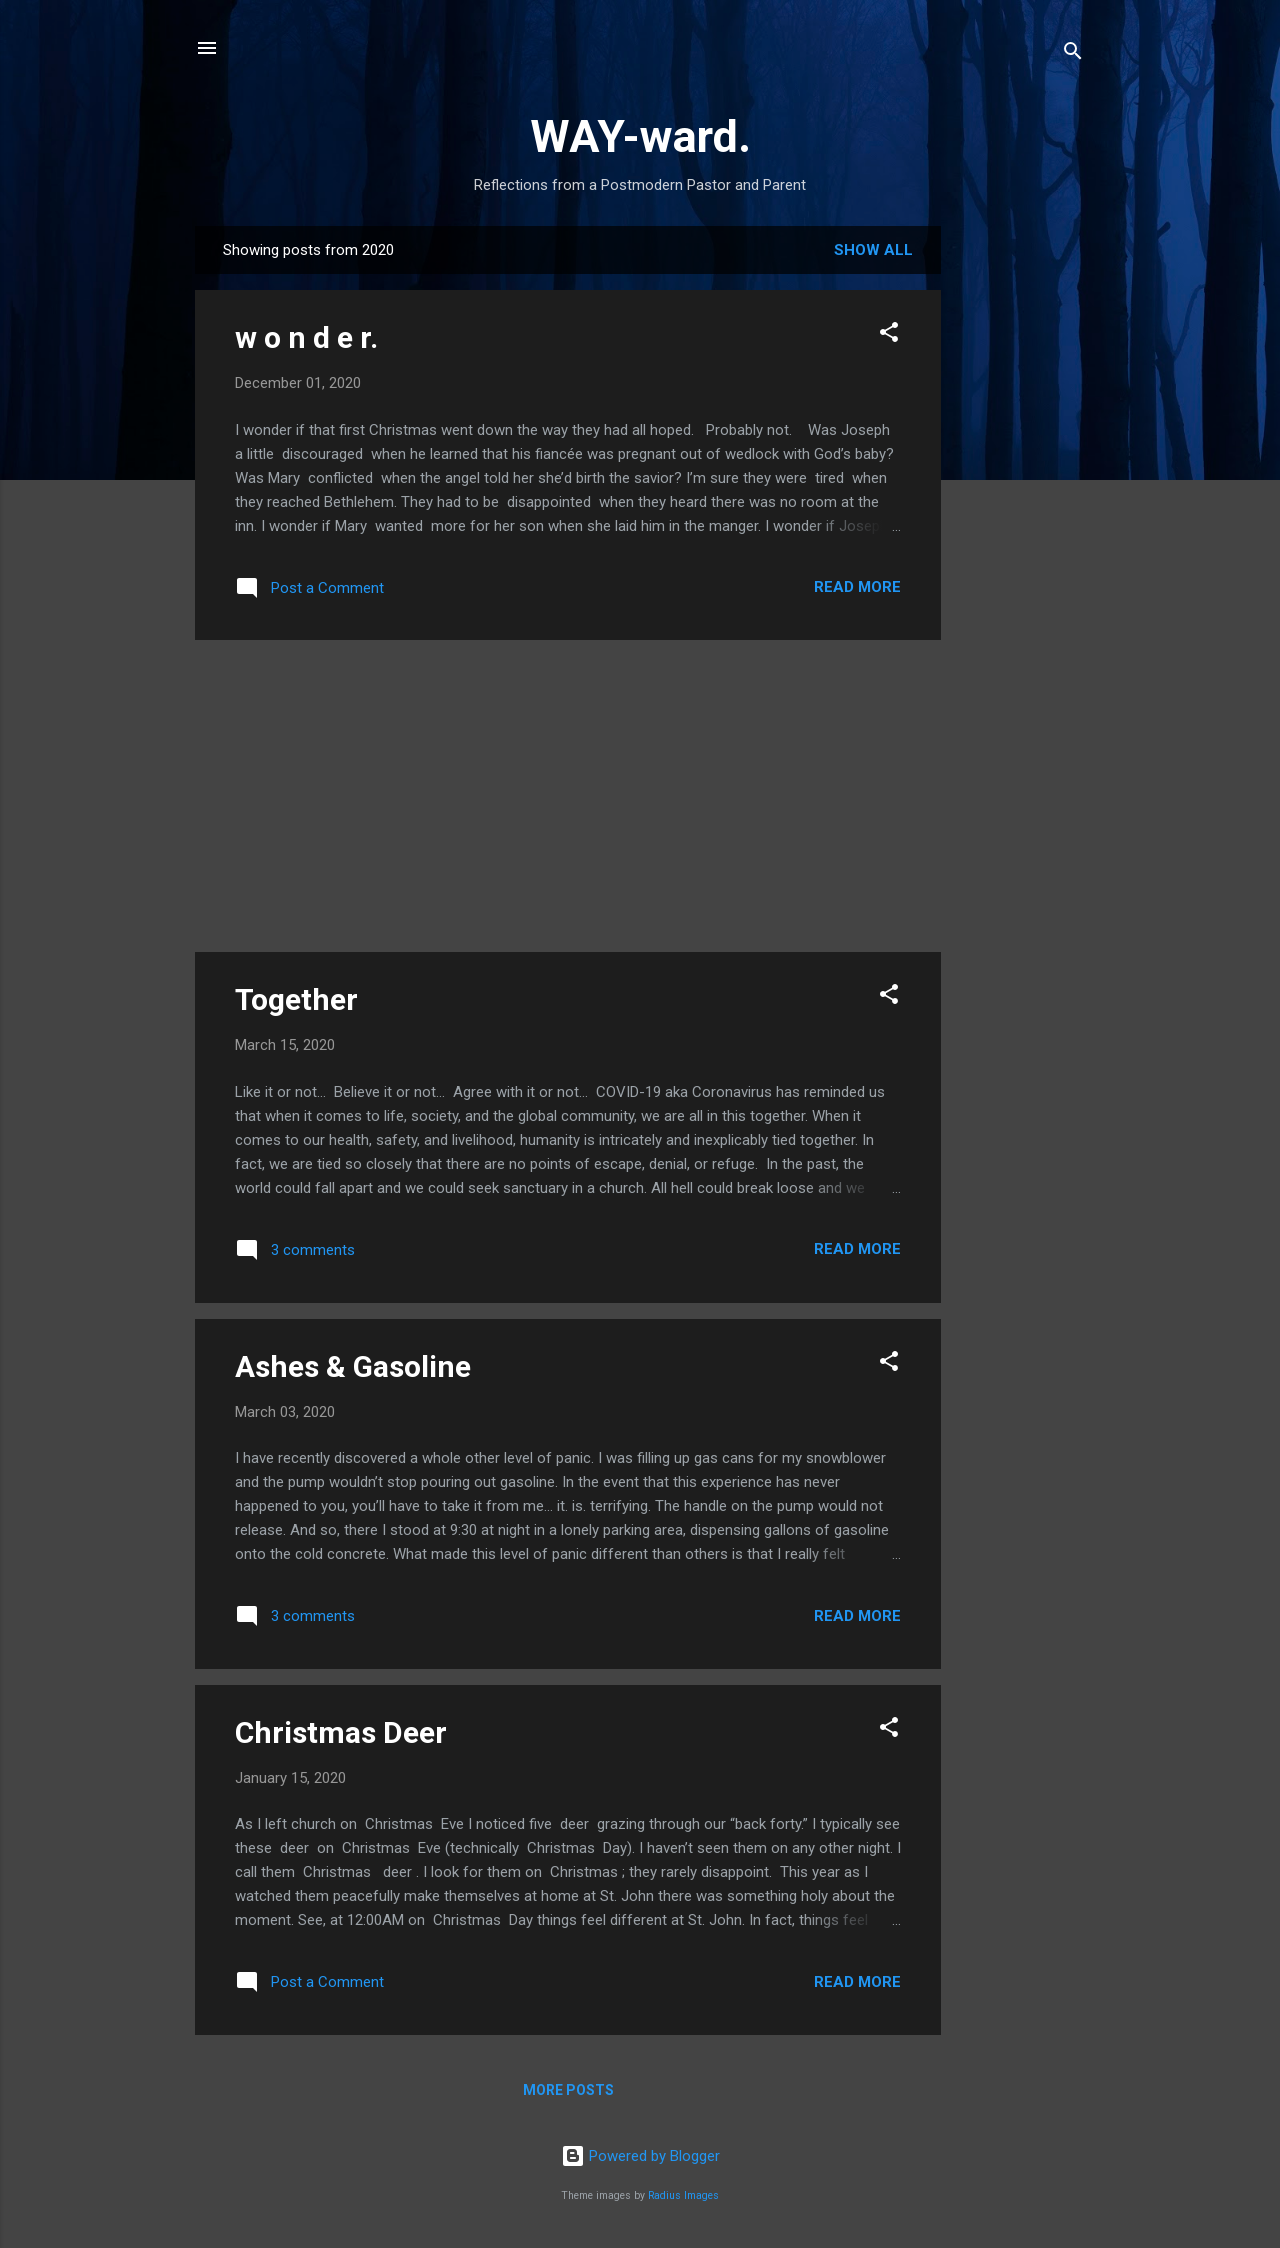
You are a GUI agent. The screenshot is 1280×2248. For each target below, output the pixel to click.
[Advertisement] (1021, 526)
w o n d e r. (306, 337)
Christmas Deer (341, 1732)
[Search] (1073, 54)
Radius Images (683, 2195)
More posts (568, 2090)
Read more (857, 587)
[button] (889, 335)
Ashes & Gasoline (353, 1366)
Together (296, 999)
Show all (873, 250)
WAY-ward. (640, 136)
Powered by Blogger (640, 2156)
